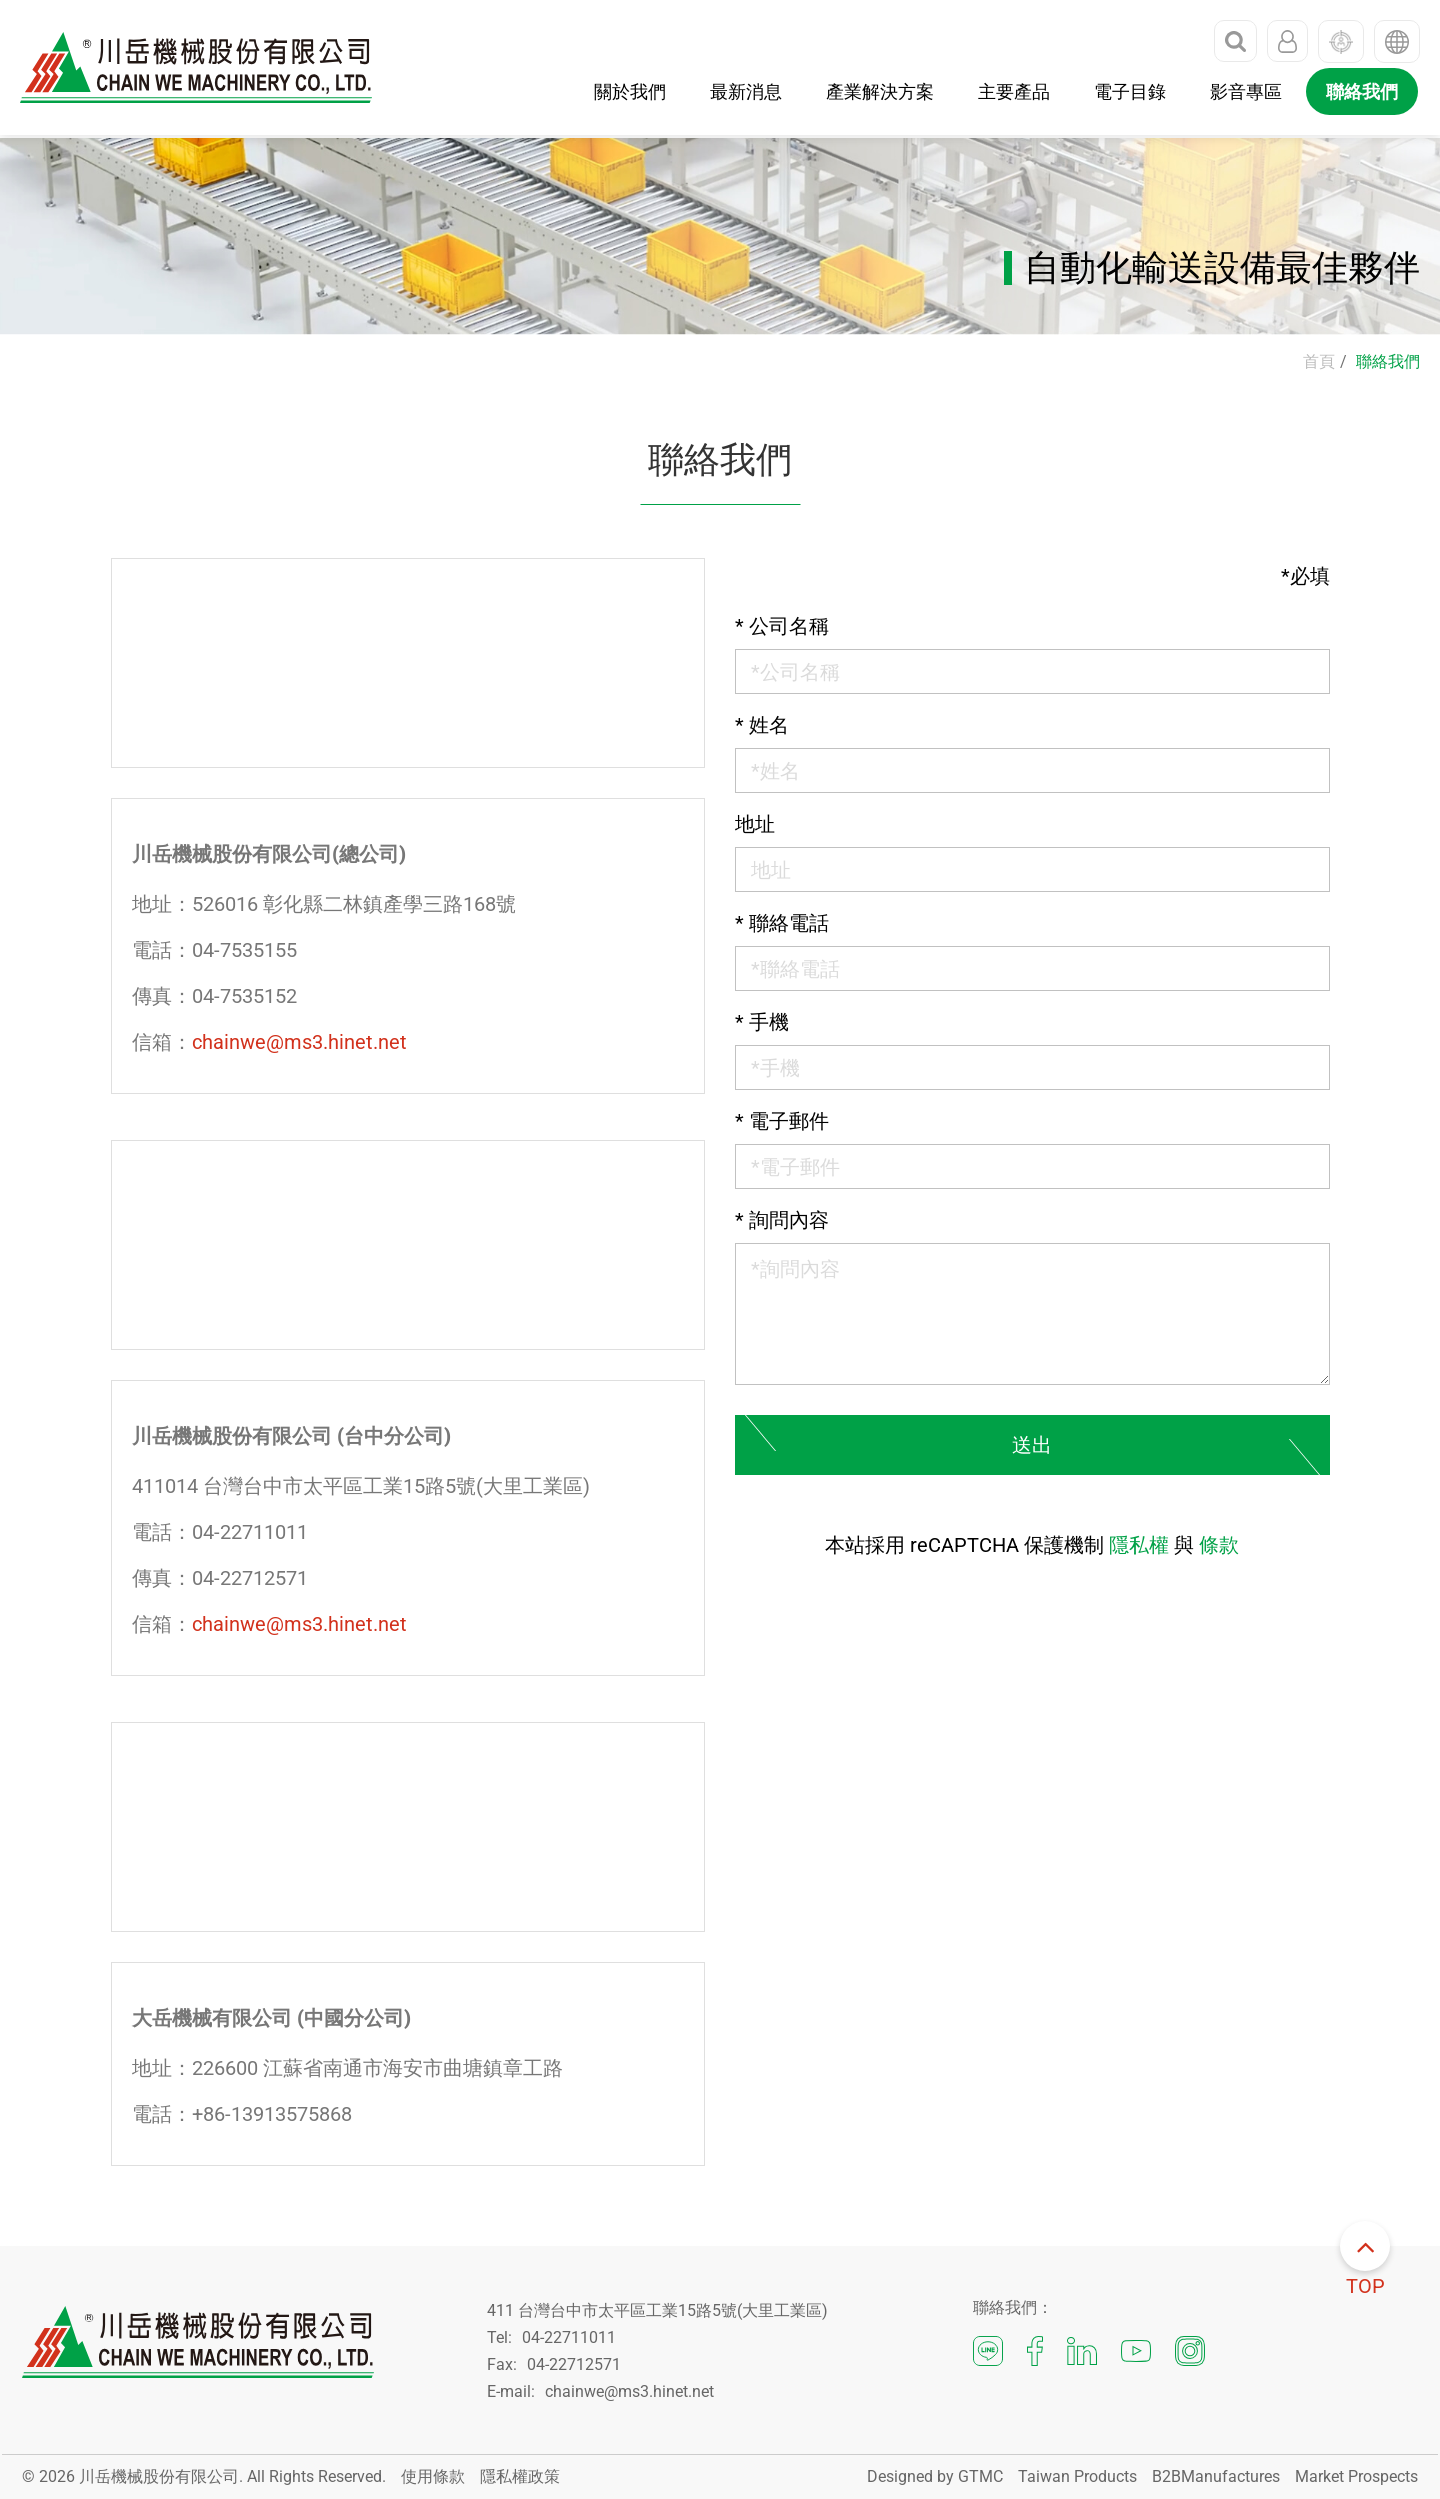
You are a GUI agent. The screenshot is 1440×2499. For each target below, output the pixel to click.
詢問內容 (782, 1220)
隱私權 (1139, 1545)
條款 (1219, 1545)
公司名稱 (782, 626)
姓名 (762, 725)
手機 (762, 1022)
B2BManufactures (1216, 2476)
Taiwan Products (1077, 2476)
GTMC (980, 2476)
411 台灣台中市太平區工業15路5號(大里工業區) (657, 2310)
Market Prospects (1356, 2476)
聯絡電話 (782, 923)
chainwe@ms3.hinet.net (299, 1042)
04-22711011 (569, 2337)
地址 (755, 824)
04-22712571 (574, 2364)
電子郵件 (782, 1121)
